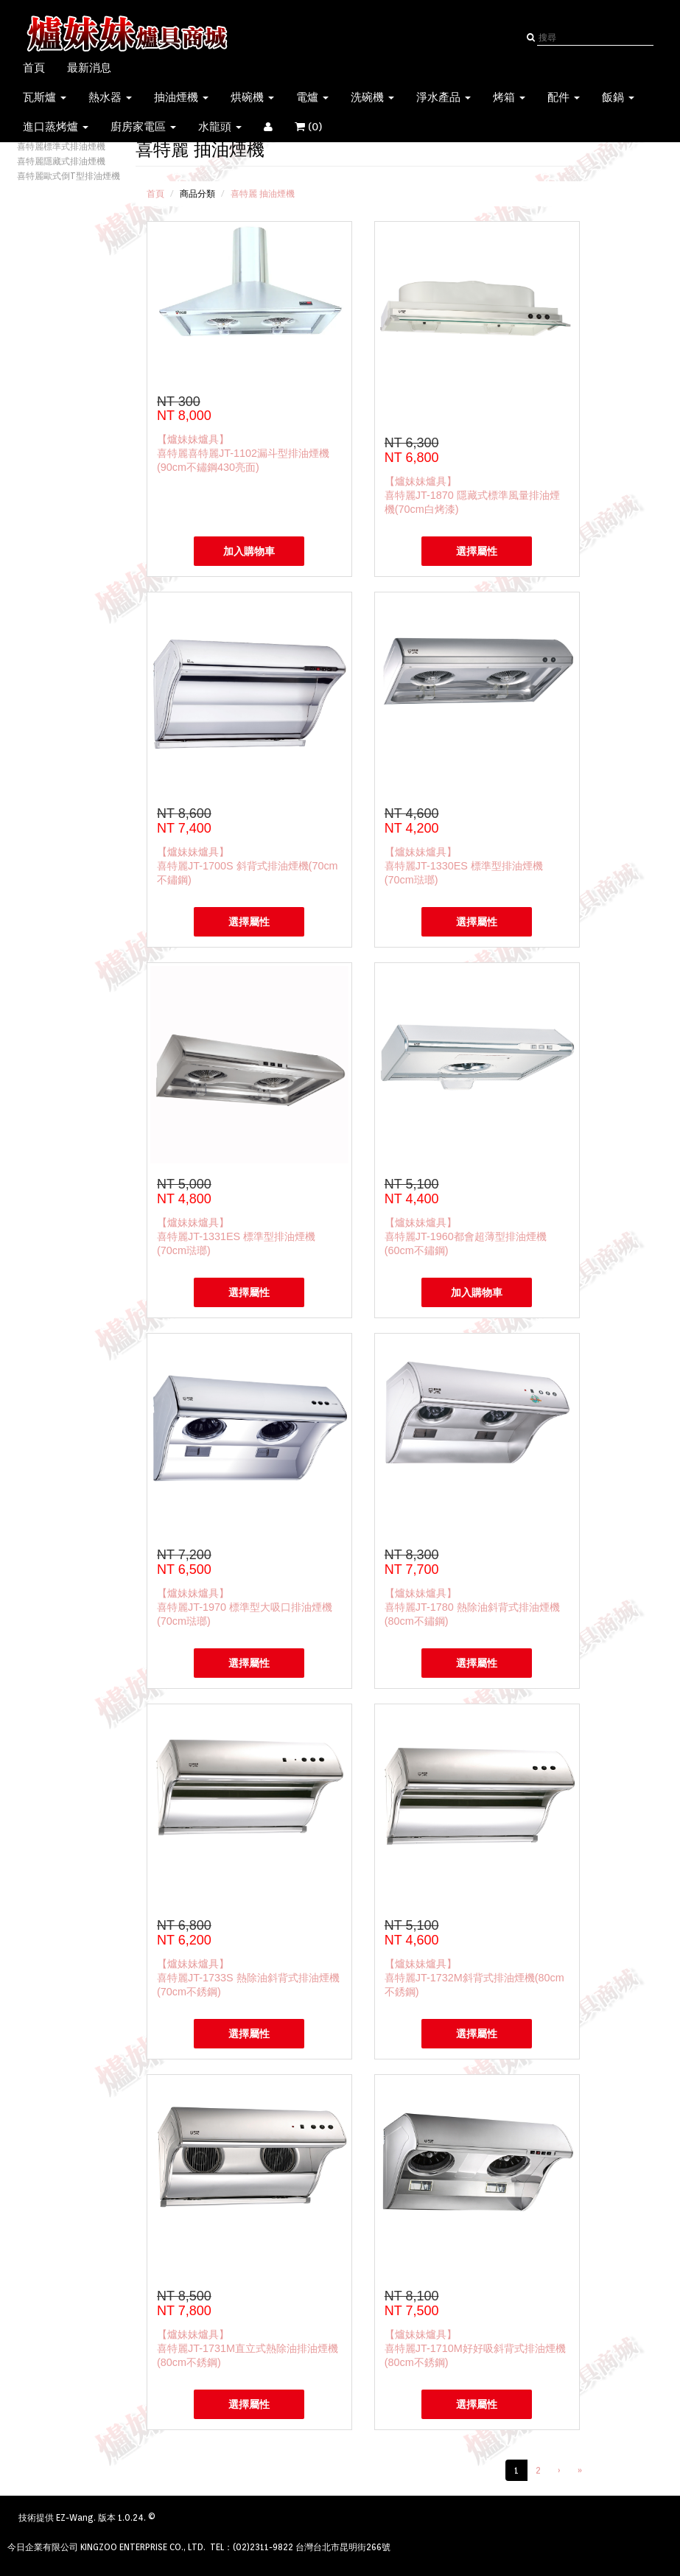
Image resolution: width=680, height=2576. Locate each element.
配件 (563, 97)
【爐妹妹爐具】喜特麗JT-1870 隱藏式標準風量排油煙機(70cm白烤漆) (472, 495)
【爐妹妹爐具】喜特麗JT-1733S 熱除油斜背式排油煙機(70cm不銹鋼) (248, 1978)
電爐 (312, 97)
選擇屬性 (476, 551)
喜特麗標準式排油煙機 (61, 146)
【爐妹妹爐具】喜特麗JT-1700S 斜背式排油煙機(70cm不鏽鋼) (247, 866)
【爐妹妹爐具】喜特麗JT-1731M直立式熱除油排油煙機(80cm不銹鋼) (247, 2348)
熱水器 (110, 97)
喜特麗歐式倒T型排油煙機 (68, 175)
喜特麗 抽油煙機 (263, 193)
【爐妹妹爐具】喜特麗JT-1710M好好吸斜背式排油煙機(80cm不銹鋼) (475, 2348)
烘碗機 (252, 97)
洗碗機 (372, 97)
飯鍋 (618, 97)
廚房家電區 (143, 126)
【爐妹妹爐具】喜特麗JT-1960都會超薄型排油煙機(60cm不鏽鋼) (466, 1236)
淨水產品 (443, 97)
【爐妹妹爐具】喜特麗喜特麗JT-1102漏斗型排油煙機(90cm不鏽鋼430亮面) (243, 453)
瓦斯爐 (44, 97)
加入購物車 (249, 551)
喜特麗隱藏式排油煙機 (61, 161)
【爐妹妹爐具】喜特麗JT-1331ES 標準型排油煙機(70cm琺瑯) (236, 1236)
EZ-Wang (75, 2517)
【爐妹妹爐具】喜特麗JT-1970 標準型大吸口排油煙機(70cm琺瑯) (244, 1607)
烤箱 (509, 97)
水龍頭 (220, 126)
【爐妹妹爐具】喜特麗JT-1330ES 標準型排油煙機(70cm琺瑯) (464, 866)
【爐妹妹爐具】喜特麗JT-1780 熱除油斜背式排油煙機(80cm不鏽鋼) (472, 1607)
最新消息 (89, 67)
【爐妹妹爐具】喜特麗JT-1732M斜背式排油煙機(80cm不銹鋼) (474, 1978)
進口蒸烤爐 (55, 126)
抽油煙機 (181, 97)
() (317, 126)
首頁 (34, 67)
